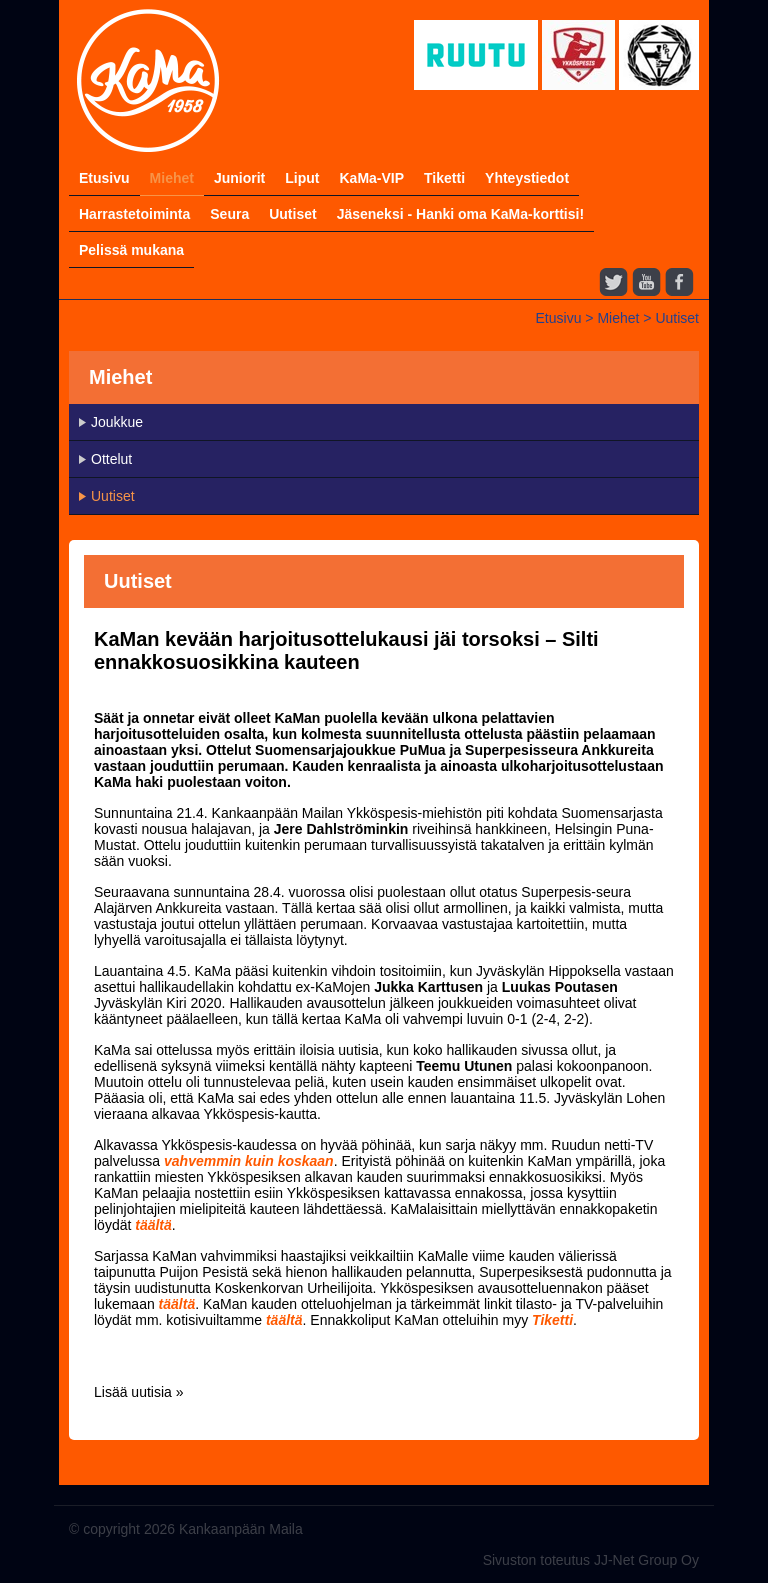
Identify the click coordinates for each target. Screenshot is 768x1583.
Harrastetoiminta (134, 214)
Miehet (172, 178)
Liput (302, 178)
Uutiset (292, 214)
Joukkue (117, 422)
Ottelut (111, 459)
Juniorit (239, 178)
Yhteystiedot (527, 178)
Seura (229, 214)
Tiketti (444, 178)
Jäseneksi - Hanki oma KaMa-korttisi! (460, 214)
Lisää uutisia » (139, 1392)
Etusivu (104, 178)
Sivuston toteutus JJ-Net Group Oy (591, 1560)
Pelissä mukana (131, 250)
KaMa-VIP (371, 178)
